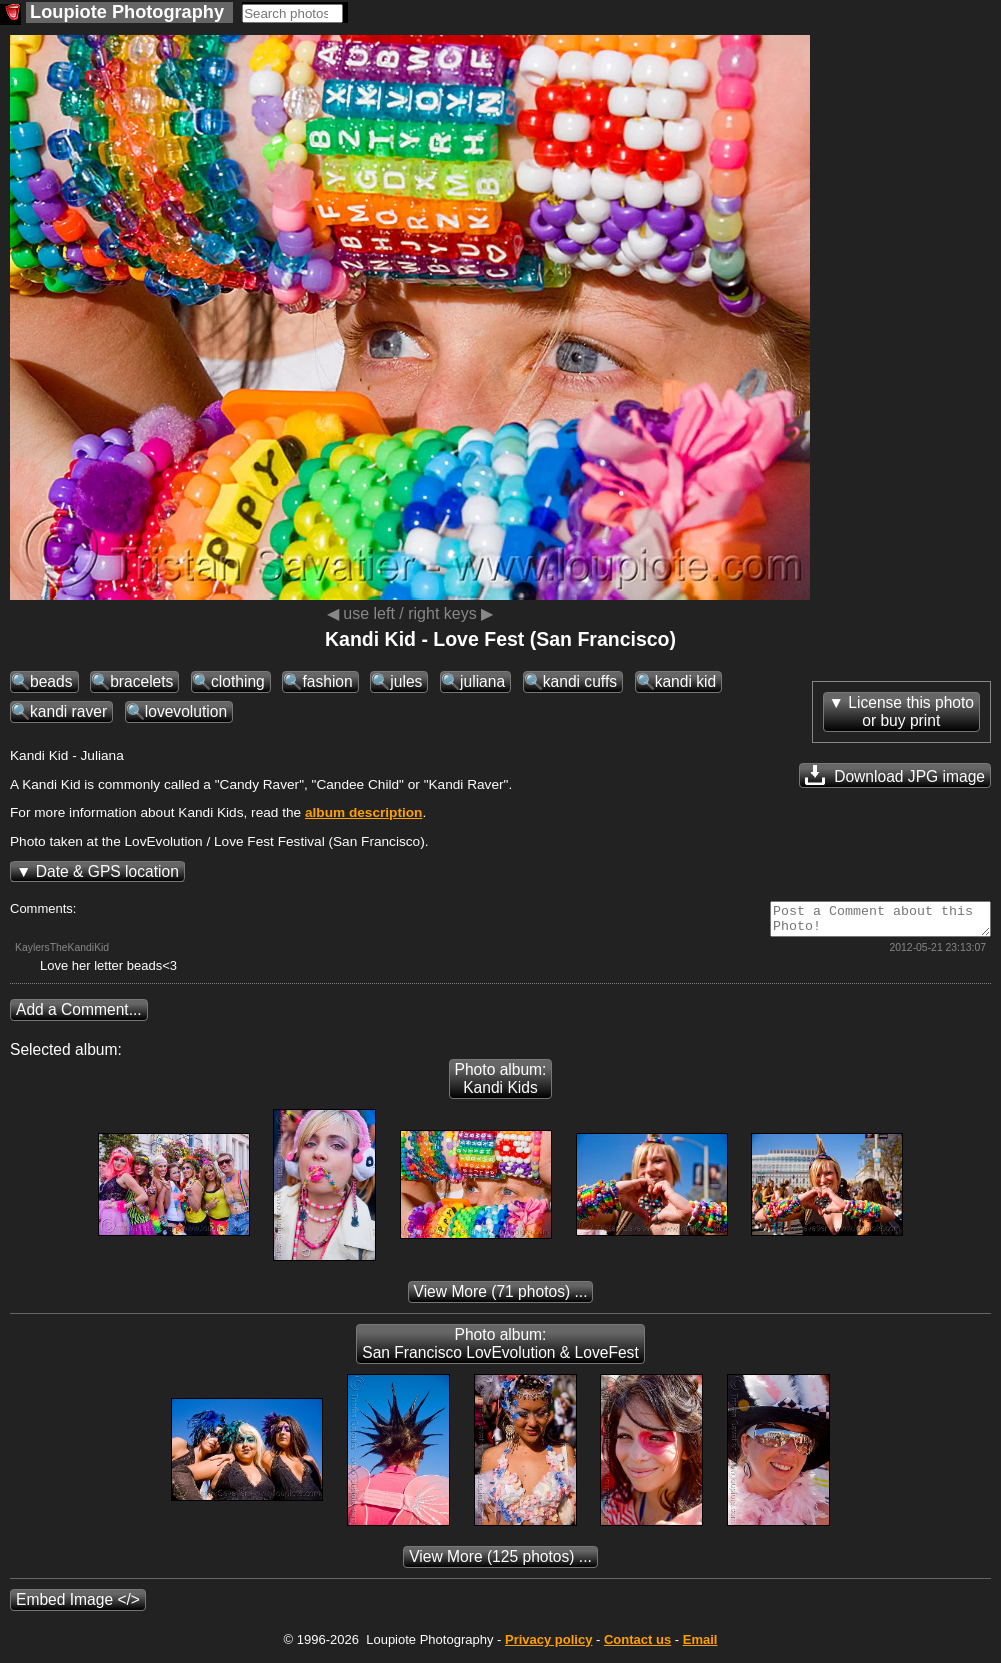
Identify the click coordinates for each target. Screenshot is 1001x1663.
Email (700, 1645)
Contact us (637, 1645)
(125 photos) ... (500, 1562)
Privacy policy (548, 1645)
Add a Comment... (79, 1015)
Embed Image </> (78, 1605)
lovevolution (186, 711)
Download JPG (895, 775)
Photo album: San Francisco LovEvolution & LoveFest (500, 1349)
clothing (238, 681)
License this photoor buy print (911, 711)
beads (51, 681)
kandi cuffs (580, 681)
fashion (327, 681)
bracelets (141, 681)
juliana (482, 681)
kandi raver (68, 711)
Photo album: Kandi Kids (501, 1084)
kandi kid (686, 681)
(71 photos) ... (501, 1297)
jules (406, 681)
